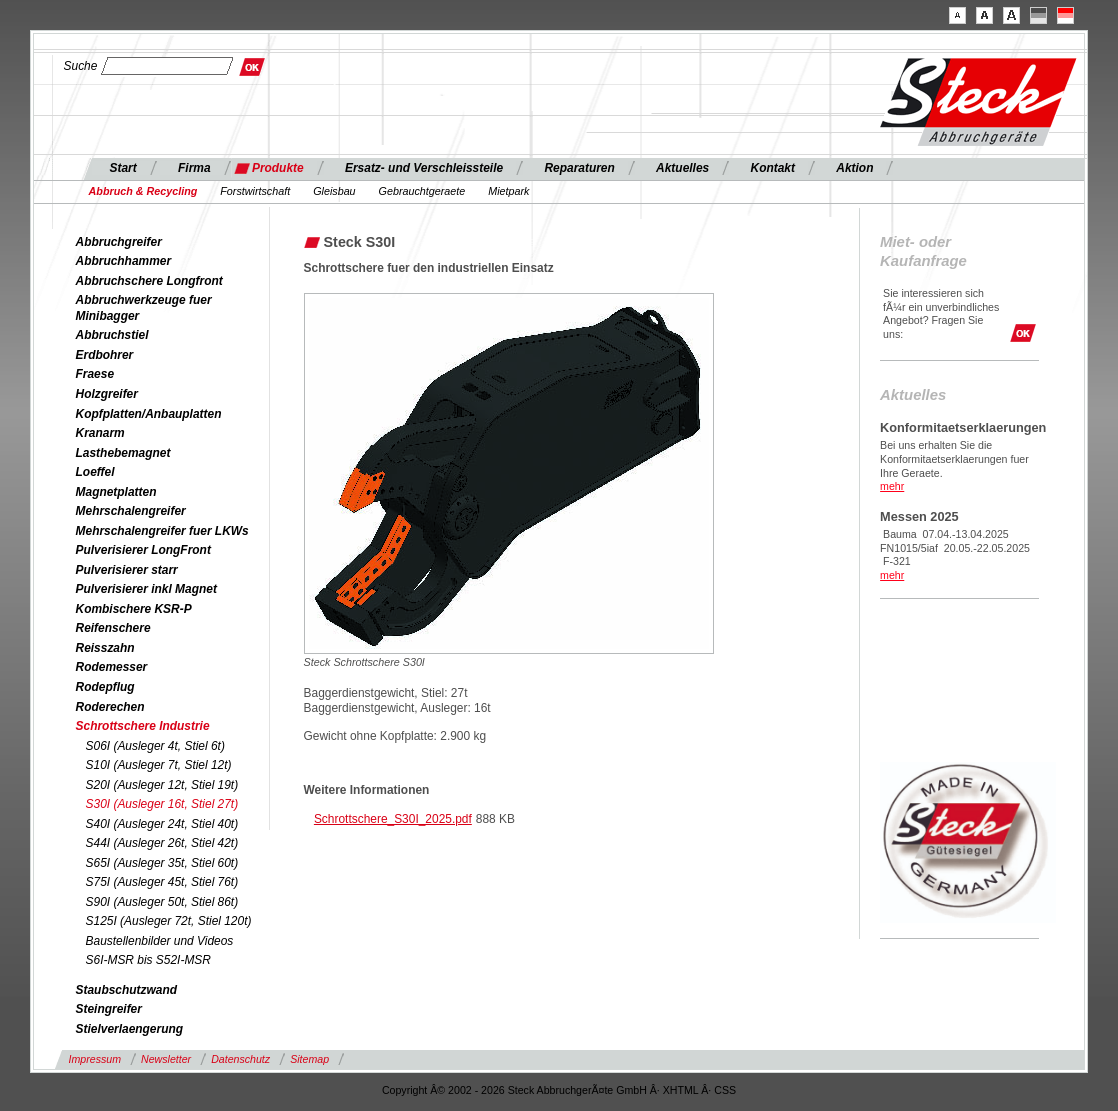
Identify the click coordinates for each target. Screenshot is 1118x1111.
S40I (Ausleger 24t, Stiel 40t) (162, 824)
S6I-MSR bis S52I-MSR (148, 960)
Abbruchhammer (124, 261)
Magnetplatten (116, 492)
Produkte (278, 168)
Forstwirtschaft (255, 191)
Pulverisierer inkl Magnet (146, 589)
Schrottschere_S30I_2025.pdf (393, 819)
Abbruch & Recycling (143, 191)
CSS (725, 1090)
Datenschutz (240, 1059)
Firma (194, 168)
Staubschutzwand (126, 990)
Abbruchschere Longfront (149, 281)
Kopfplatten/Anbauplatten (149, 414)
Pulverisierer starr (127, 570)
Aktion (854, 168)
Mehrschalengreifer (131, 511)
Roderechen (110, 707)
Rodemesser (112, 667)
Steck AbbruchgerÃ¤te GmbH (577, 1090)
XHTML (681, 1090)
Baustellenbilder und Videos (160, 941)
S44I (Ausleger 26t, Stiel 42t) (162, 843)
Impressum (95, 1059)
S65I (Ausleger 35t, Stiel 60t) (162, 863)
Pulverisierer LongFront (143, 550)
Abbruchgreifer (119, 242)
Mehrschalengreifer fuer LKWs (162, 531)
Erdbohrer (105, 355)
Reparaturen (579, 168)
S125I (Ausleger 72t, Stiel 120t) (169, 921)
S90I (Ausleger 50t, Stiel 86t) (162, 902)
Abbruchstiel (112, 335)
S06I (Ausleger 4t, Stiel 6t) (155, 746)
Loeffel (95, 472)
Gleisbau (334, 191)
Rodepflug (105, 687)
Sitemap (309, 1059)
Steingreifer (109, 1009)
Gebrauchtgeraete (422, 191)
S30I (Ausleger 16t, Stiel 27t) (162, 804)
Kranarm (100, 433)
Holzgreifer (107, 394)
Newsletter (166, 1059)
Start (123, 168)
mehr (892, 486)
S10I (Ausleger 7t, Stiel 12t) (159, 765)
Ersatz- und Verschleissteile (424, 168)
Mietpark (508, 191)
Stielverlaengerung (129, 1029)
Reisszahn (105, 648)
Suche (81, 66)
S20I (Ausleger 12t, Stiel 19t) (162, 785)
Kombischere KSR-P (134, 609)
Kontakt (773, 168)
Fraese (95, 374)
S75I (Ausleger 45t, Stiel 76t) (162, 882)
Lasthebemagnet (123, 453)
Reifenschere (113, 628)
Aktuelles (682, 168)
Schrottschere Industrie (143, 726)
